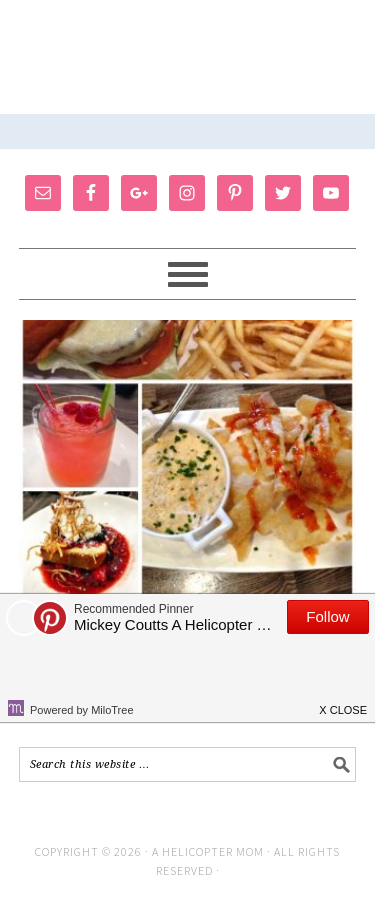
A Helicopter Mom (209, 851)
